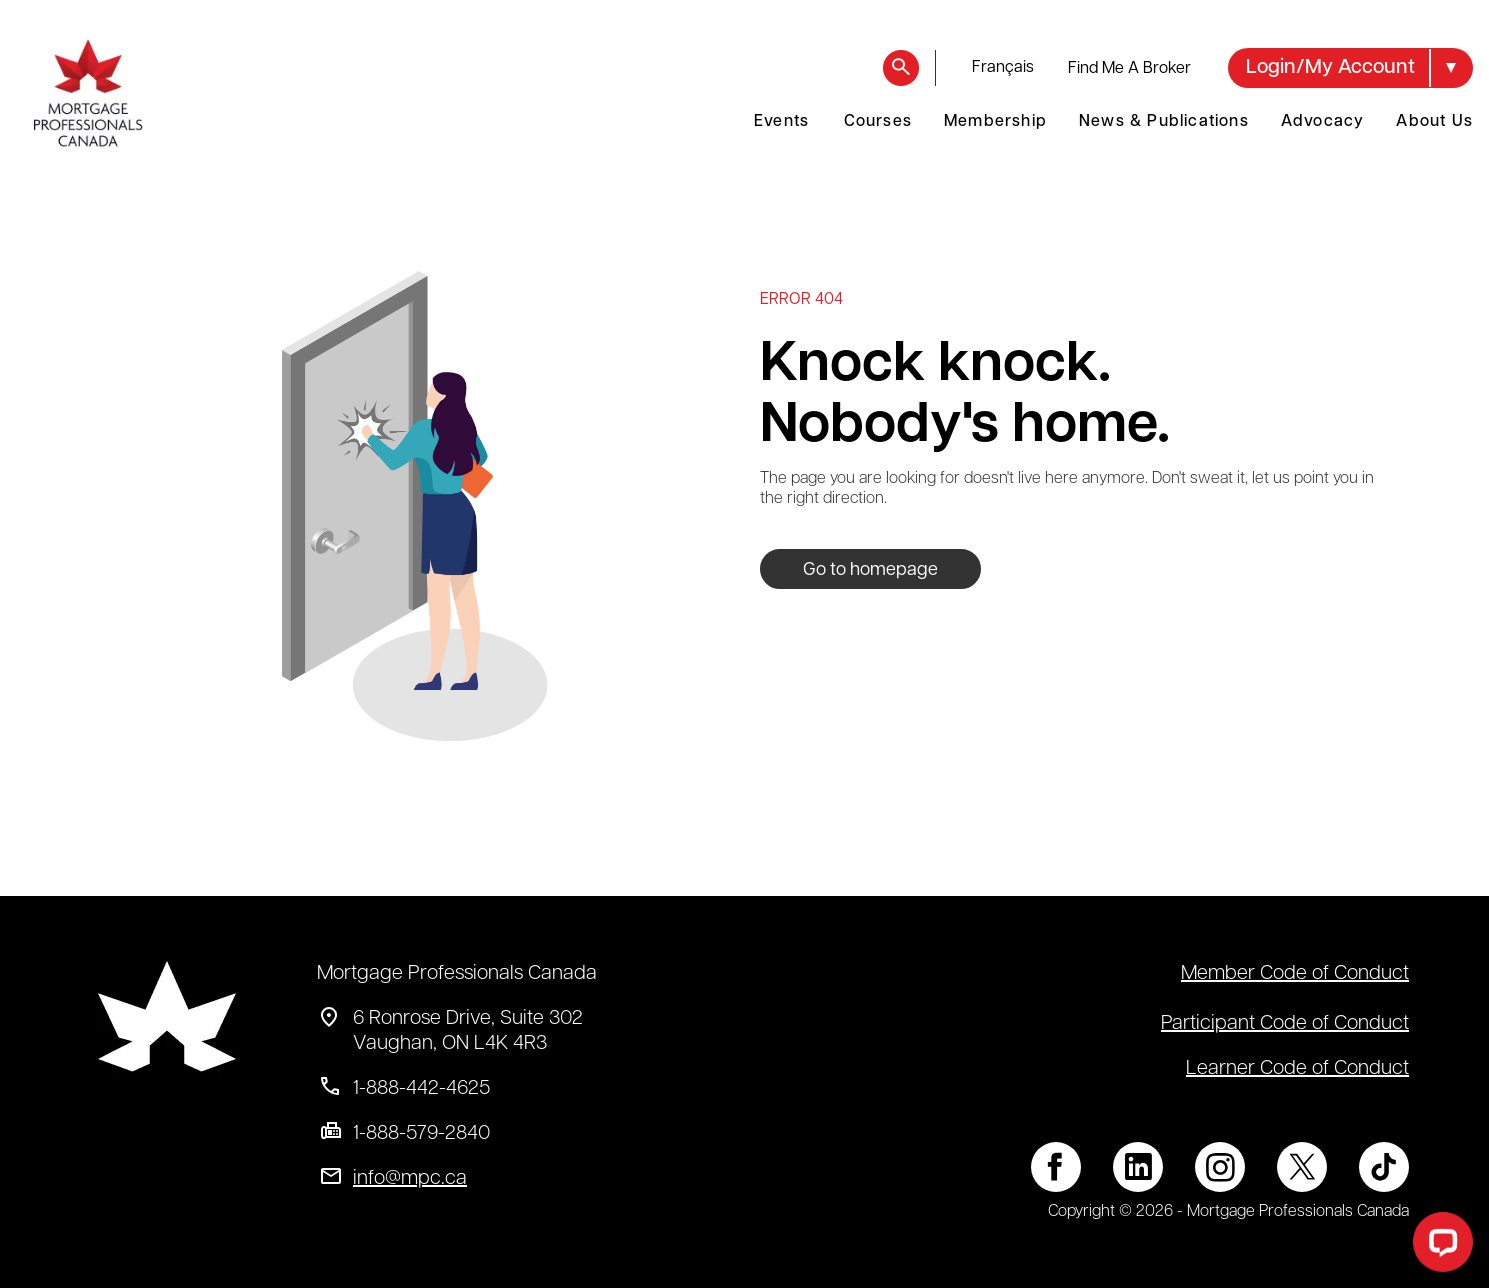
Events (781, 122)
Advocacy (1323, 122)
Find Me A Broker (1129, 69)
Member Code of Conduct (1295, 974)
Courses (878, 122)
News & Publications (1164, 122)
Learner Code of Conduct (1297, 1069)
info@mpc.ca (410, 1179)
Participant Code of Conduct (1285, 1024)
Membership (995, 122)
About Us (1434, 122)
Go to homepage (870, 570)
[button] (1350, 68)
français (1003, 68)
